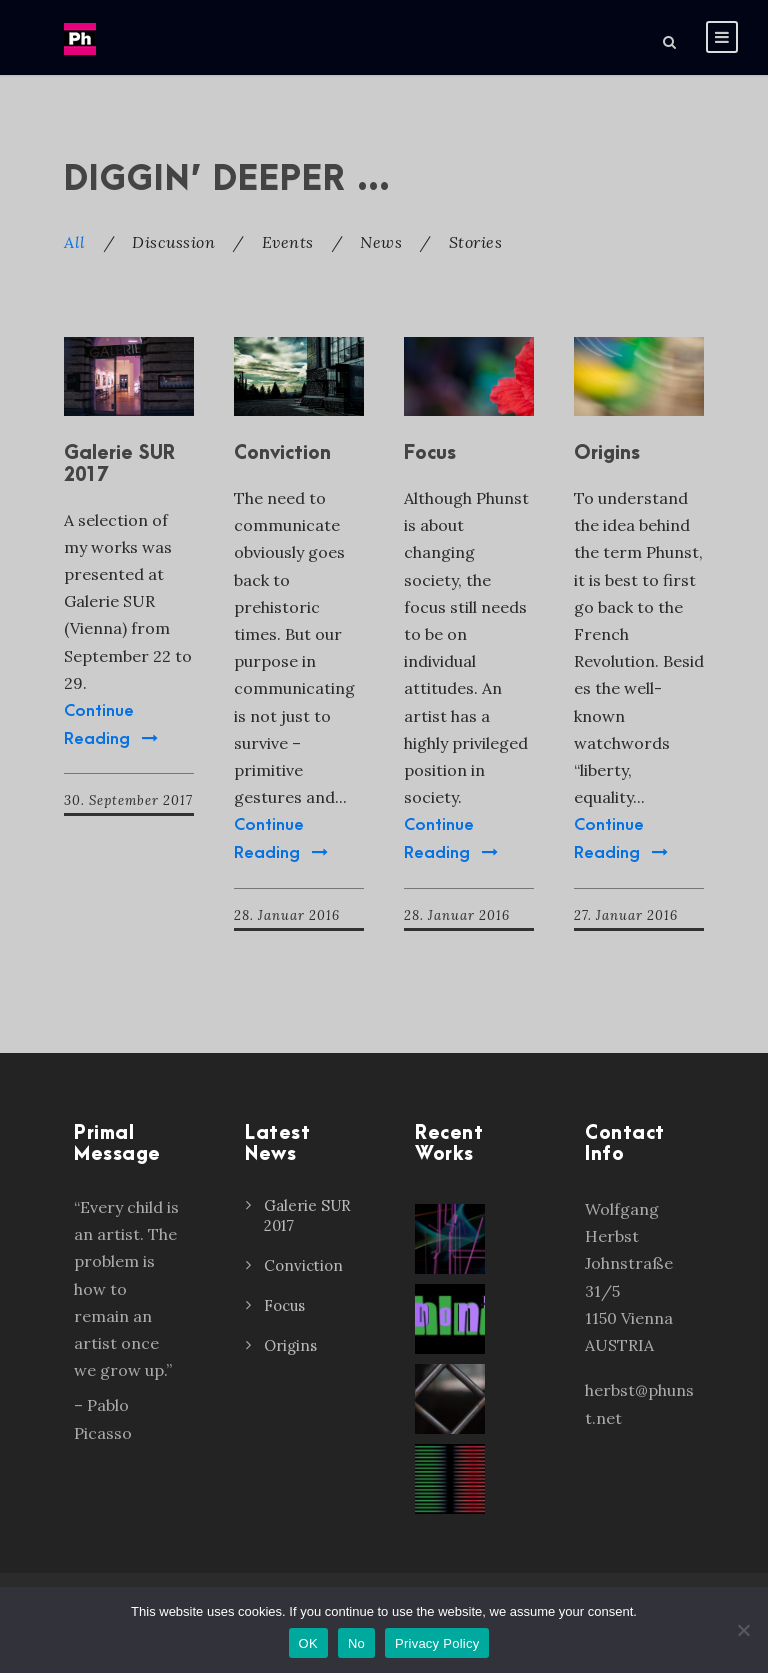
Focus (430, 453)
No (356, 1643)
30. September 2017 (128, 800)
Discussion (173, 242)
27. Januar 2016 (626, 915)
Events (288, 242)
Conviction (282, 453)
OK (308, 1643)
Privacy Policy (437, 1643)
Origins (607, 453)
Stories (476, 242)
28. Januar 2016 (287, 915)
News (381, 242)
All (75, 242)
